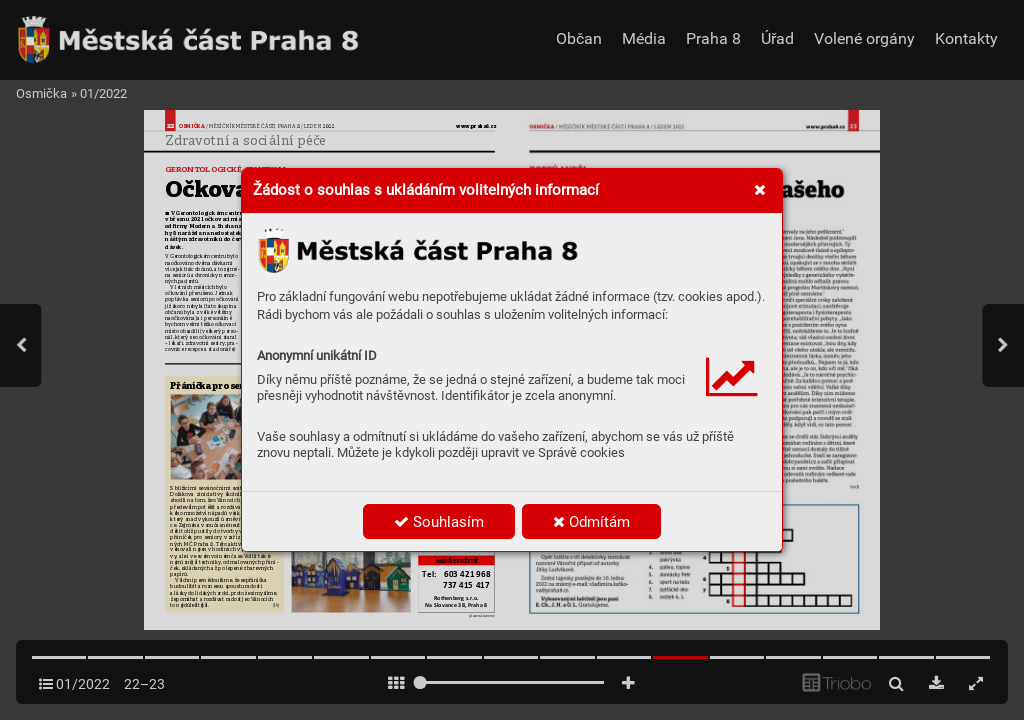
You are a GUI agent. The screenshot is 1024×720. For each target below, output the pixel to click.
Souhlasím (439, 522)
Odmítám (591, 522)
